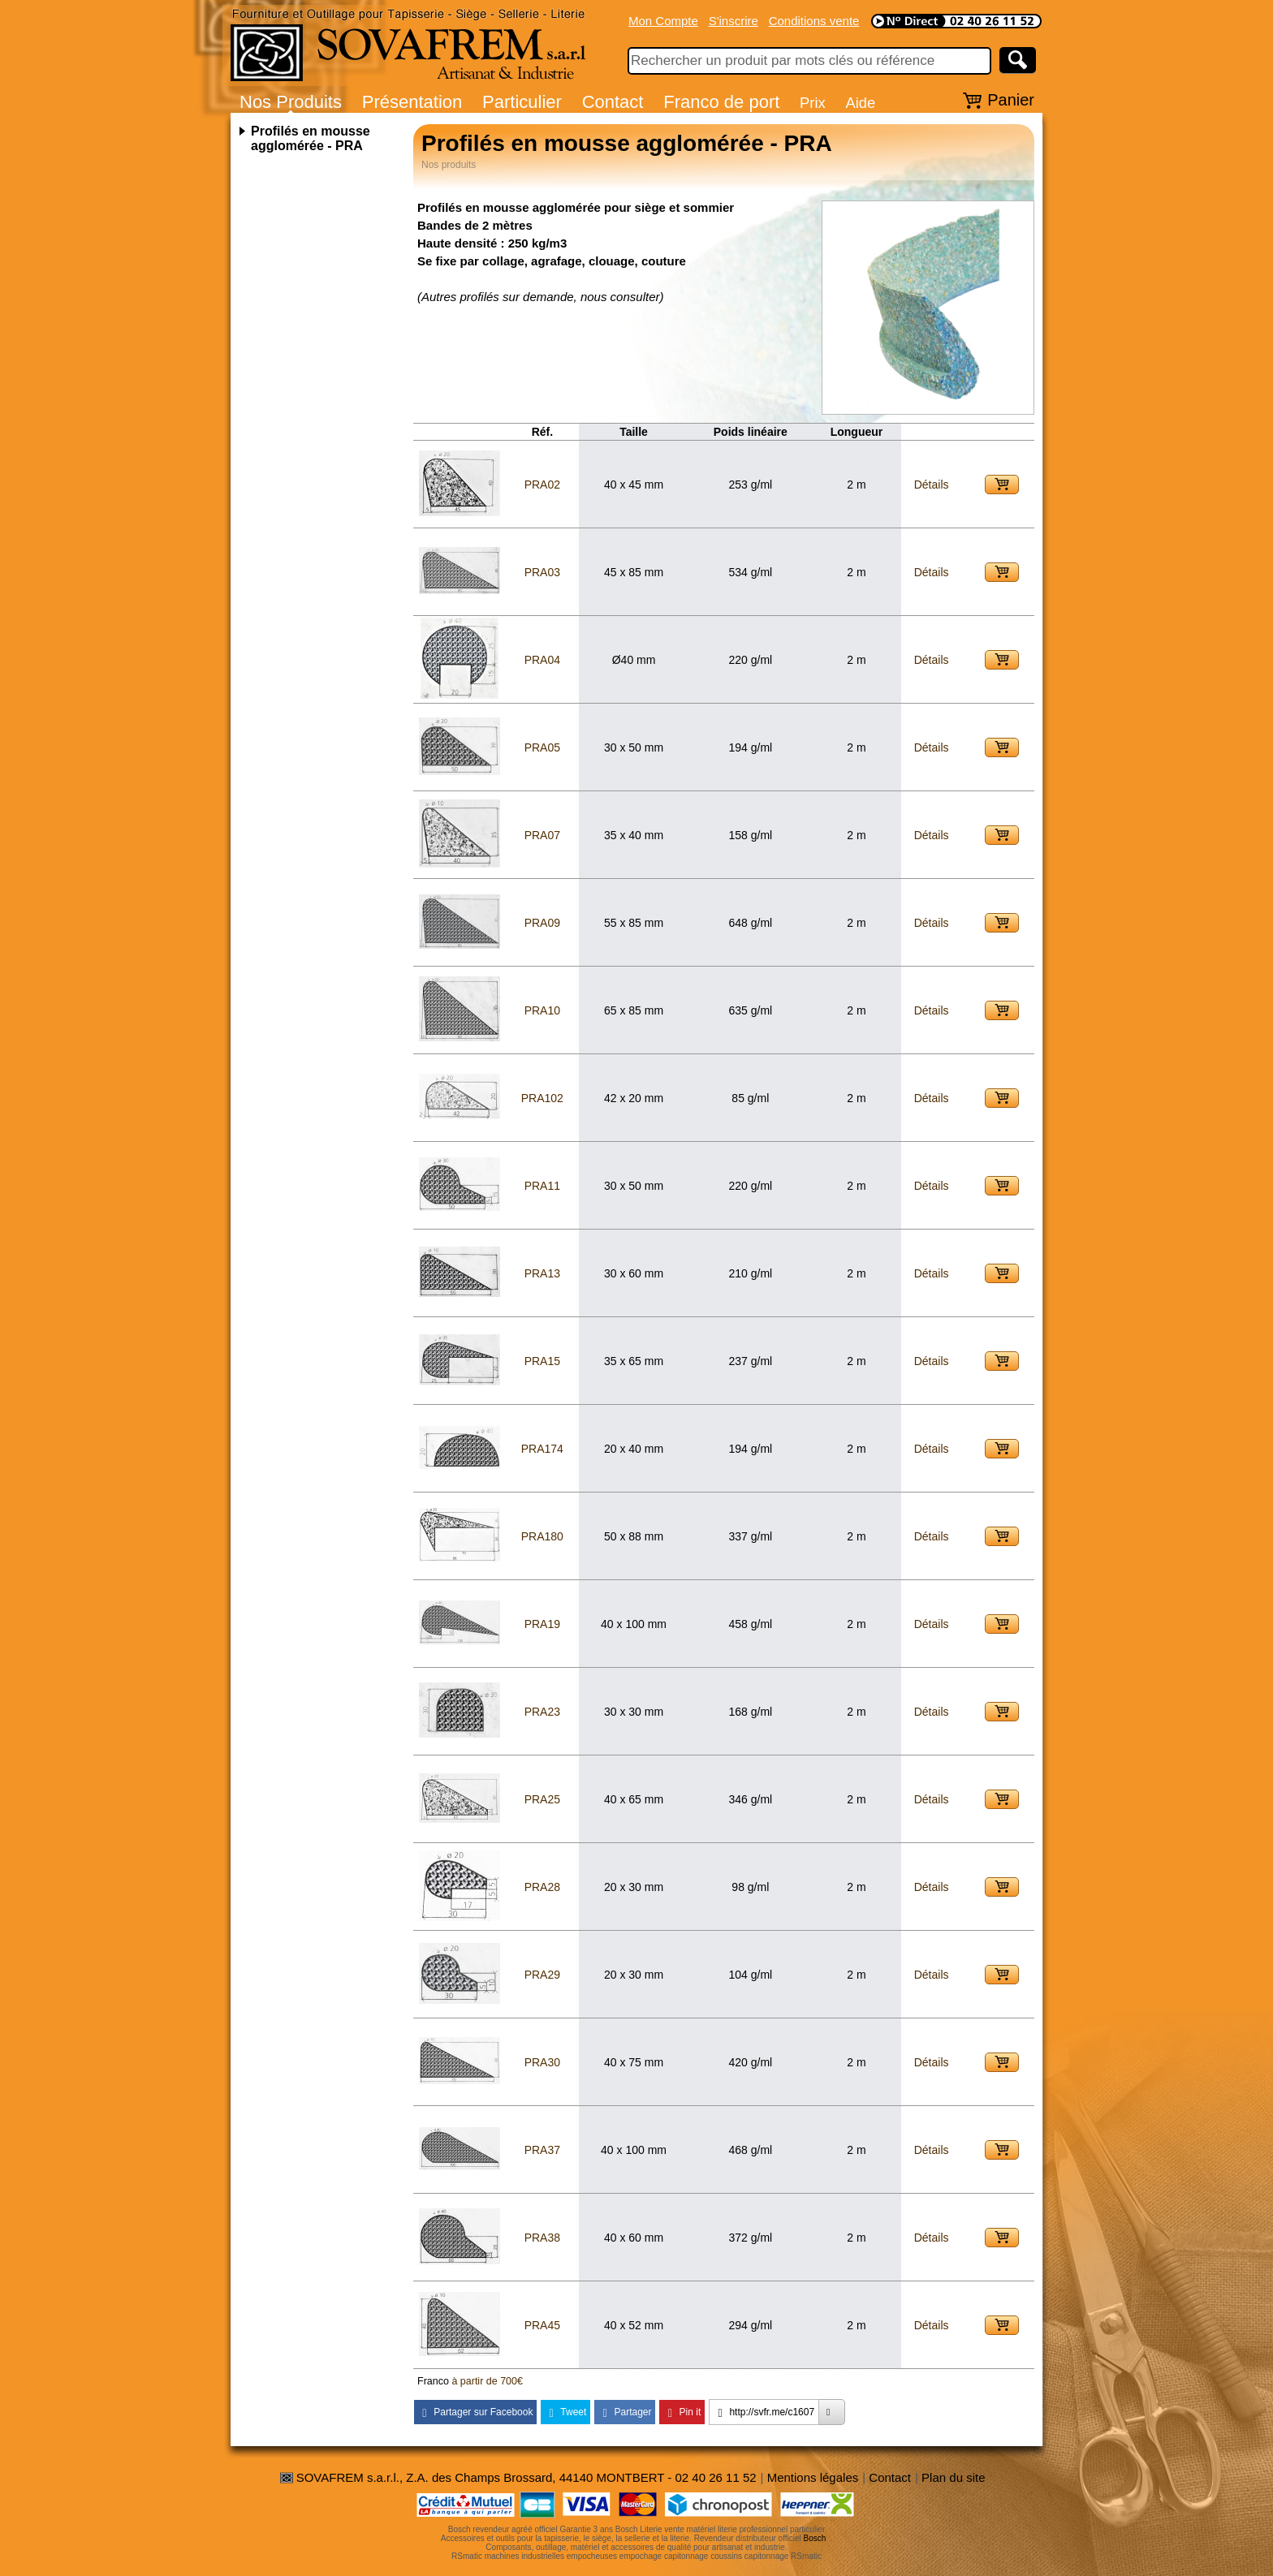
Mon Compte (663, 21)
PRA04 (542, 659)
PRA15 (542, 1361)
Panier (1010, 100)
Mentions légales (813, 2477)
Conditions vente (814, 21)
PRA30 (542, 2062)
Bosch (815, 2538)
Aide (860, 102)
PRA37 (542, 2149)
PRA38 (542, 2237)
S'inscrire (733, 21)
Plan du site (953, 2477)
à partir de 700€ (487, 2381)
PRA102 (542, 1098)
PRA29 (542, 1974)
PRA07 (542, 835)
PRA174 (542, 1448)
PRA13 (542, 1273)
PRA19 (542, 1624)
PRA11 (542, 1185)
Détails (931, 484)
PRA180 (542, 1536)
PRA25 (542, 1799)
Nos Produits (290, 102)
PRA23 (542, 1711)
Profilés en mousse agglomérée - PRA (310, 138)
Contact (613, 102)
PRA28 (542, 1886)
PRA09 (542, 922)
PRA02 (542, 484)
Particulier (522, 102)
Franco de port (721, 102)
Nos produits (448, 164)
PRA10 (542, 1010)
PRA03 (542, 572)
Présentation (412, 102)
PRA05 (542, 747)
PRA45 (542, 2325)
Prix (813, 102)
